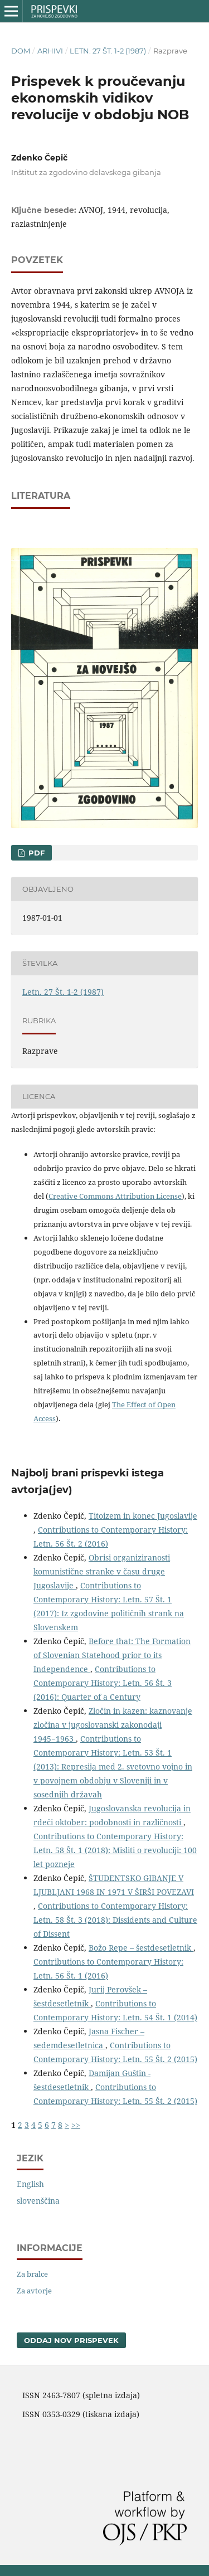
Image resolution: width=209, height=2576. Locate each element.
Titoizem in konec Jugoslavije (143, 1515)
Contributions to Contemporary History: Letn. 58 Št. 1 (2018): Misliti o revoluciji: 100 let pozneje (115, 1850)
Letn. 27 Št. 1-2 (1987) (108, 50)
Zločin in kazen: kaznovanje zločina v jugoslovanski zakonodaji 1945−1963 (112, 1724)
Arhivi (50, 50)
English (30, 2184)
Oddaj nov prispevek (71, 2340)
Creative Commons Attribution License (115, 1196)
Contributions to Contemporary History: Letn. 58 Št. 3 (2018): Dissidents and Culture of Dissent (115, 1920)
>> (75, 2125)
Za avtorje (34, 2291)
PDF (35, 852)
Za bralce (32, 2274)
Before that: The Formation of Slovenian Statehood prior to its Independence (112, 1655)
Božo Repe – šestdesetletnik (141, 1947)
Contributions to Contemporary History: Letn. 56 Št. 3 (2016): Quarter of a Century (102, 1683)
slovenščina (38, 2200)
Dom (20, 50)
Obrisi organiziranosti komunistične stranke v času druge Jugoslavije (101, 1571)
